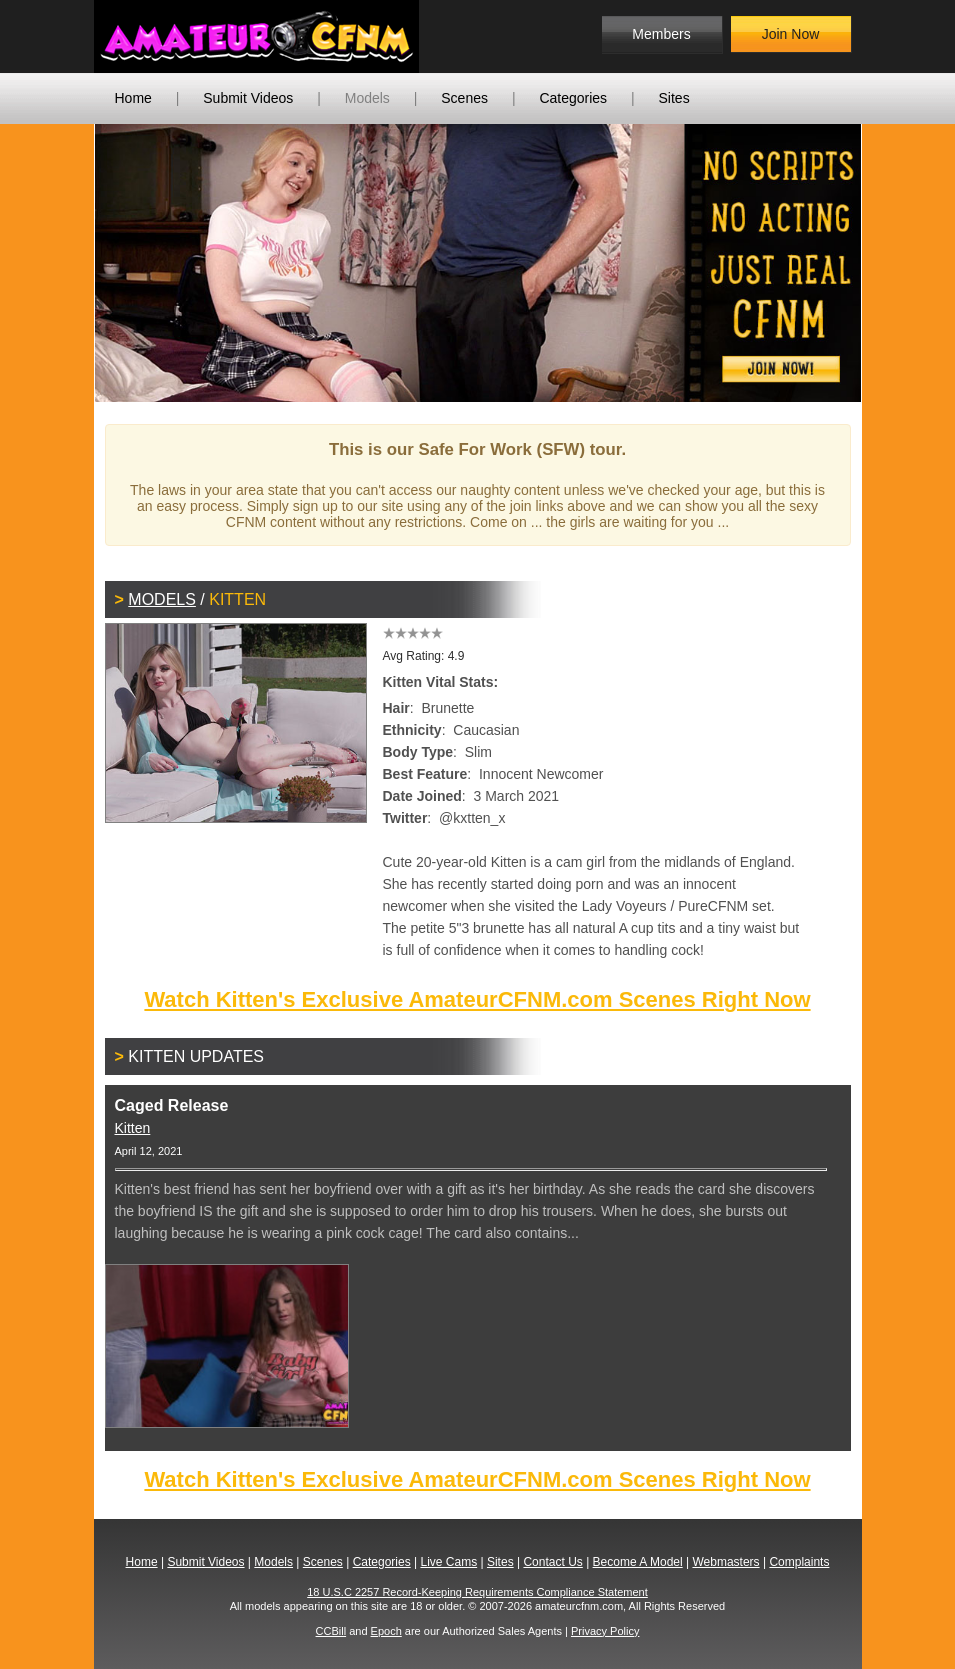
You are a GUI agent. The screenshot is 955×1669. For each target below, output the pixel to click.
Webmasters (725, 1562)
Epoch (386, 1631)
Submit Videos (248, 98)
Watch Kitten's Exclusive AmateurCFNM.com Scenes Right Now (477, 999)
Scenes (464, 98)
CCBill (331, 1631)
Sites (674, 98)
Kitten (133, 1128)
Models (367, 98)
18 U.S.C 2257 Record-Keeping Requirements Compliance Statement (477, 1592)
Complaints (799, 1562)
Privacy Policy (605, 1631)
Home (133, 98)
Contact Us (552, 1562)
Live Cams (448, 1562)
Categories (573, 98)
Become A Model (638, 1562)
